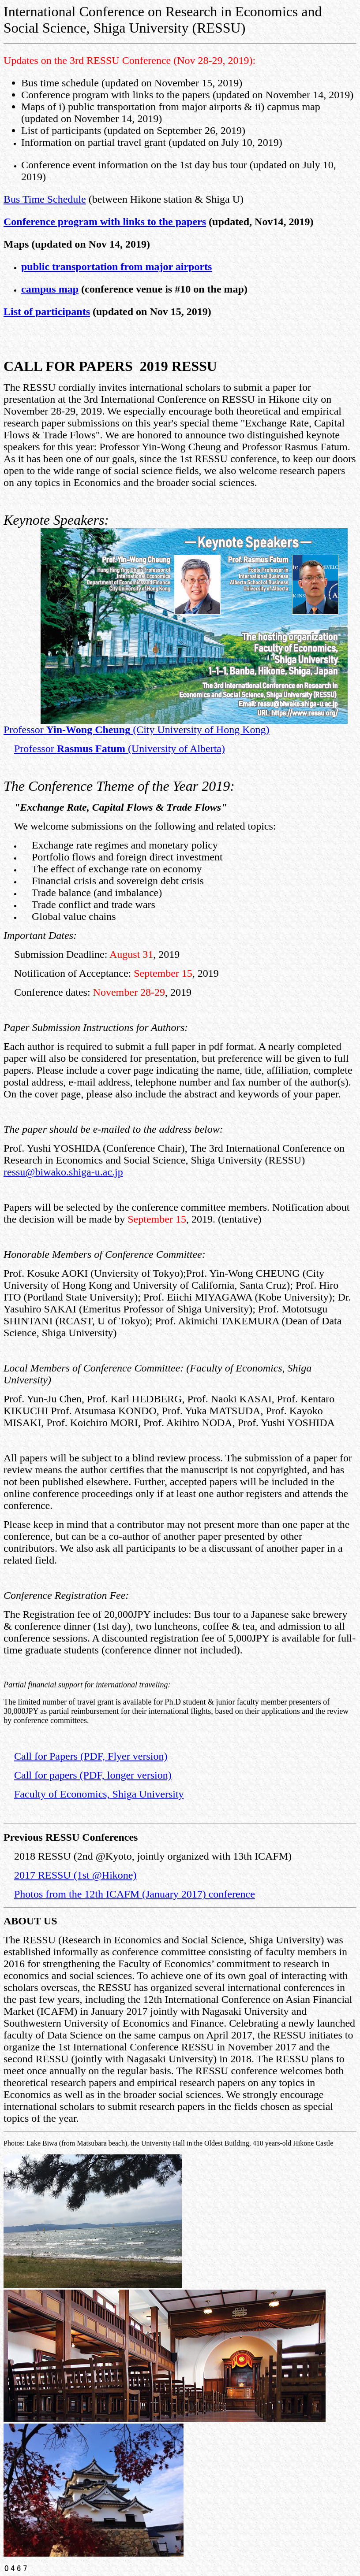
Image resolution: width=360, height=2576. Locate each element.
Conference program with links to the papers (105, 221)
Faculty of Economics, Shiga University (99, 1794)
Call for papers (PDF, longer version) (93, 1775)
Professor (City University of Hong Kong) (136, 729)
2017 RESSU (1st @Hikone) (75, 1875)
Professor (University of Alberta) (119, 748)
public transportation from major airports (116, 266)
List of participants (47, 311)
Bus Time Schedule (45, 199)
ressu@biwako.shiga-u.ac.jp (63, 1172)
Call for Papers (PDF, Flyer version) (90, 1756)
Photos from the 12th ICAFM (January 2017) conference (134, 1894)
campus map (50, 289)
